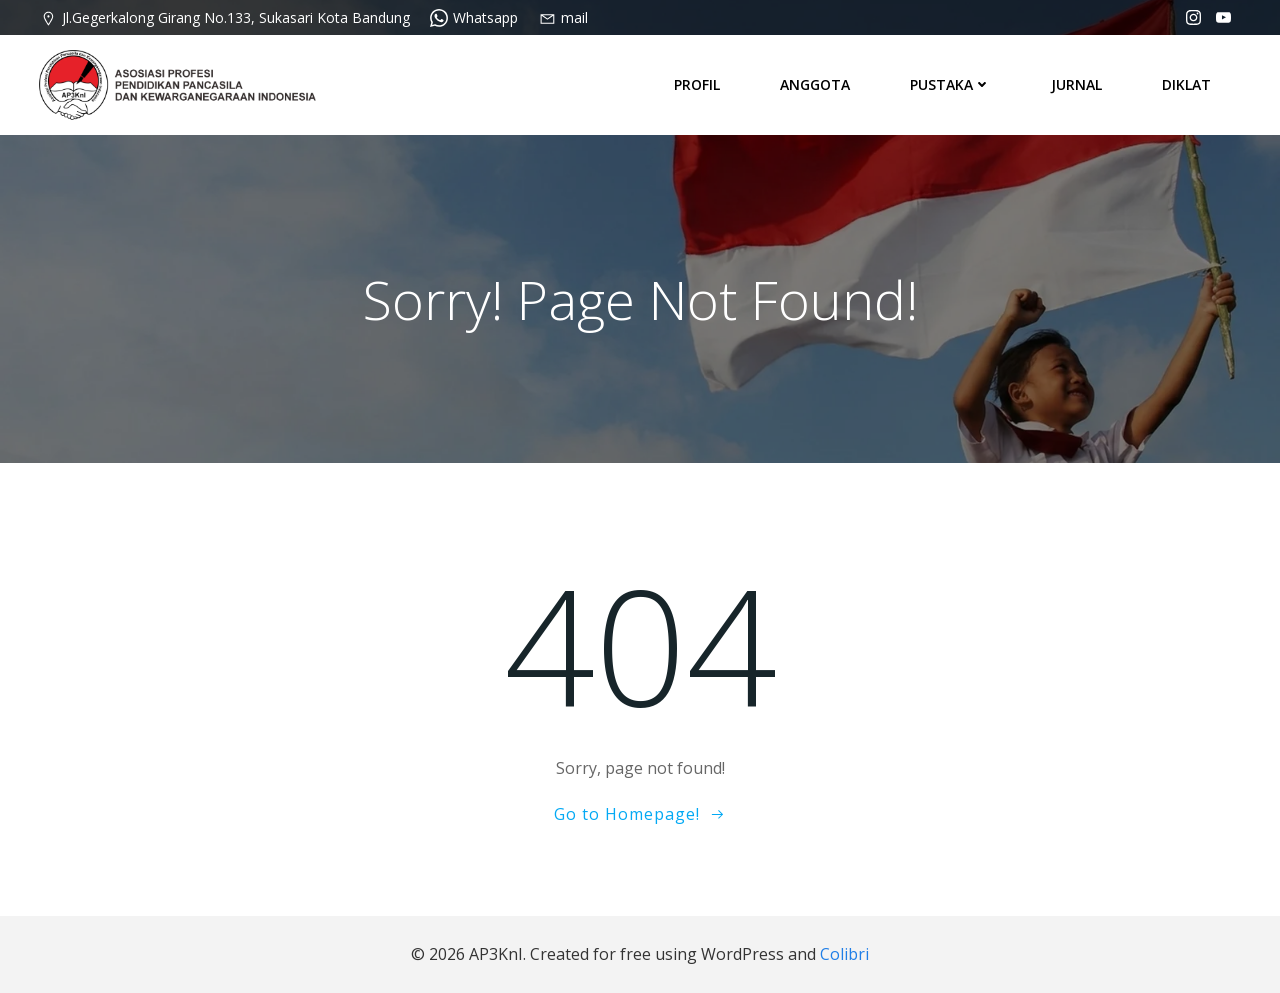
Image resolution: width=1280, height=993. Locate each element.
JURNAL (1076, 84)
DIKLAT (1186, 84)
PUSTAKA (950, 84)
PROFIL (697, 84)
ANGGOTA (815, 84)
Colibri (844, 954)
